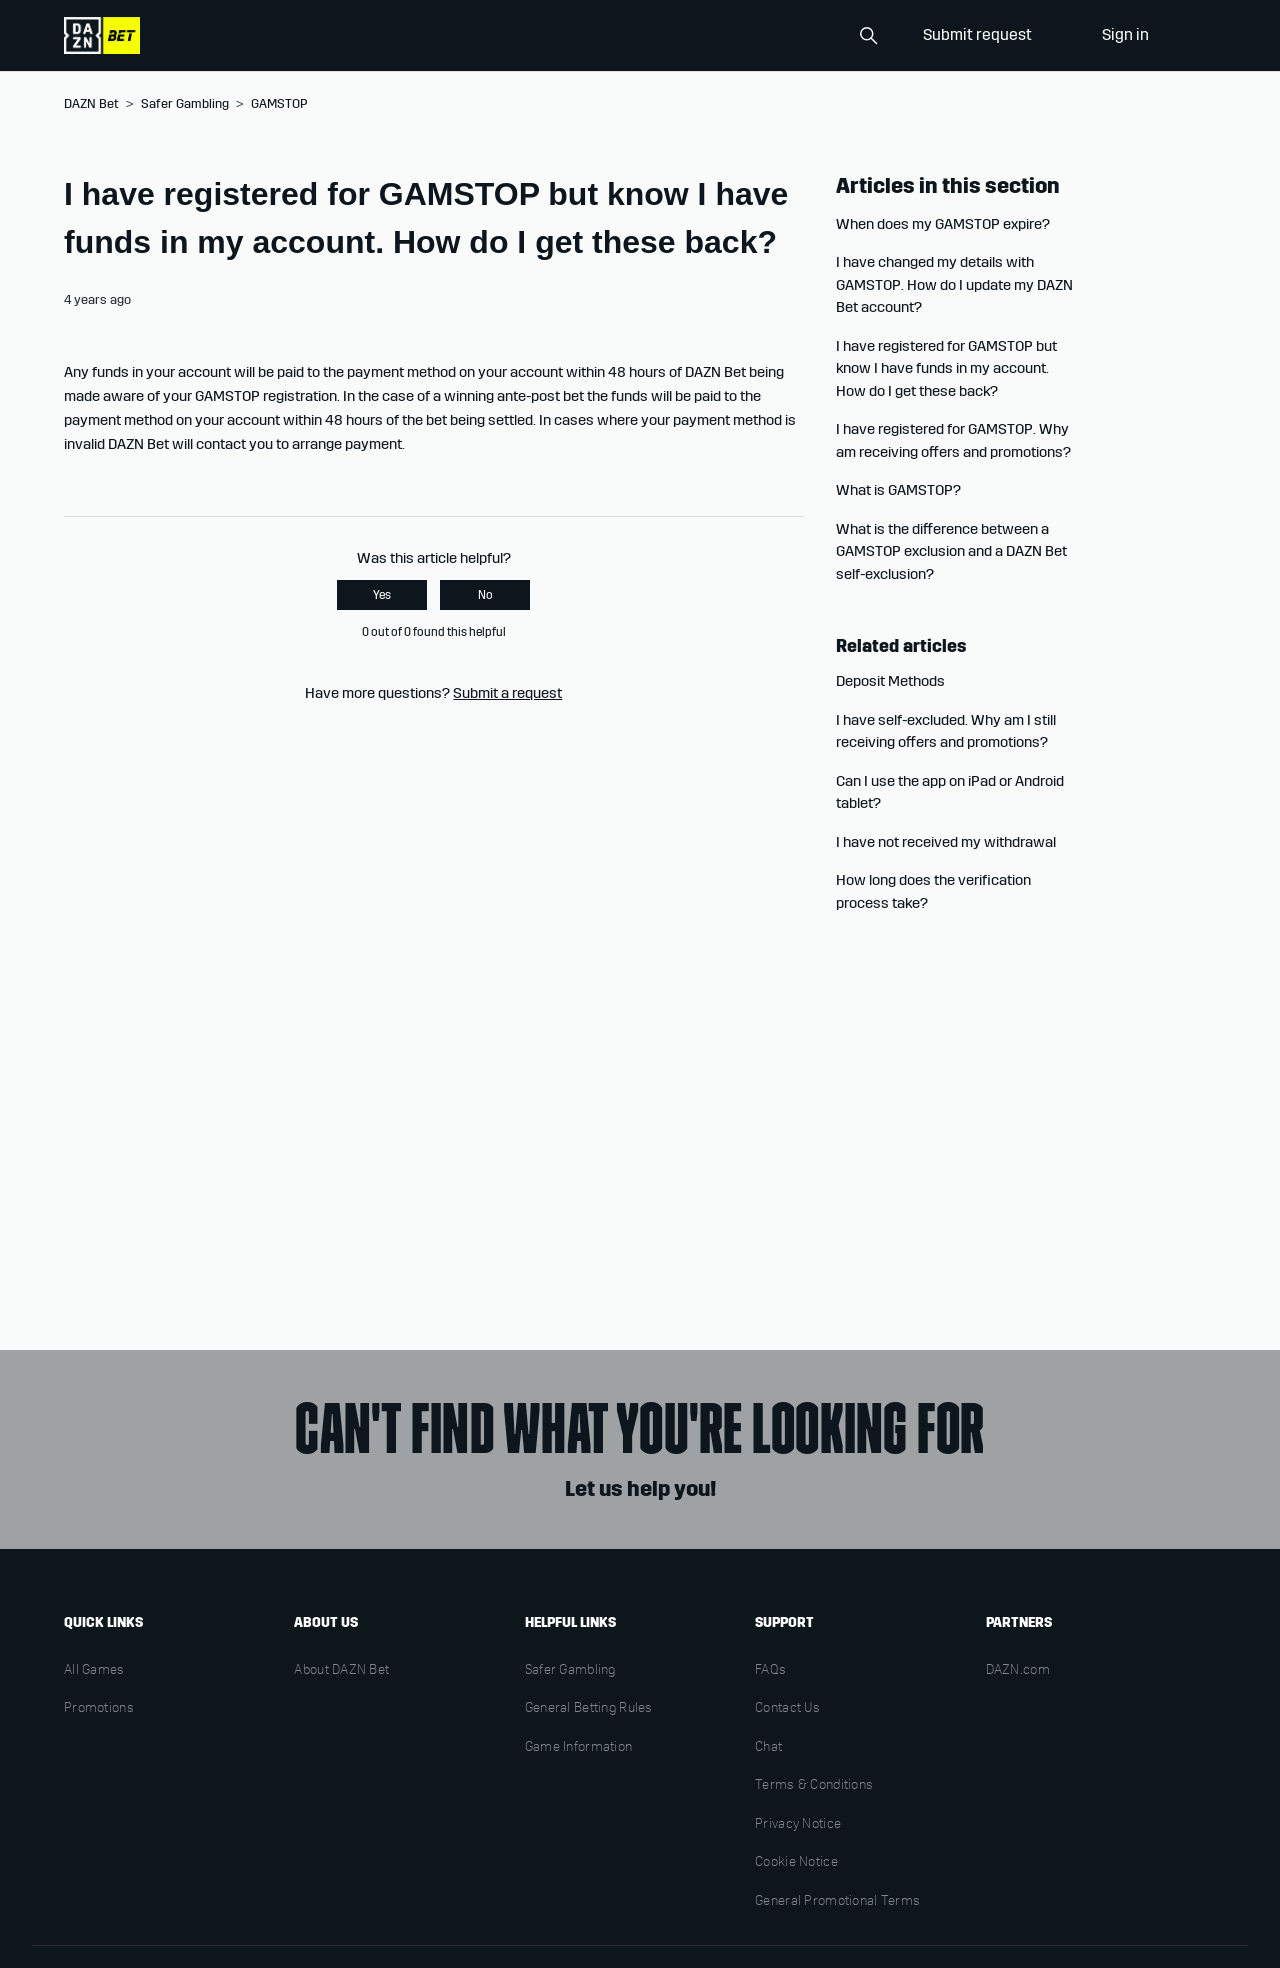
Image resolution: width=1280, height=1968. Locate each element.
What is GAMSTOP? (898, 490)
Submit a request (507, 693)
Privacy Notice (798, 1825)
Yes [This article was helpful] (382, 595)
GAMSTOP (279, 104)
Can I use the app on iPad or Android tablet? (950, 792)
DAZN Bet (91, 104)
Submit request (977, 34)
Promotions (99, 1709)
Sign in (1125, 34)
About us (326, 1622)
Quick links (103, 1622)
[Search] (786, 36)
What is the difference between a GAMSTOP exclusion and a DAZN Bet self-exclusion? (951, 551)
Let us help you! (640, 1489)
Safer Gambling (185, 104)
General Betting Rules (589, 1709)
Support (784, 1622)
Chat (768, 1748)
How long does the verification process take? (933, 891)
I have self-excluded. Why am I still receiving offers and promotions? (946, 731)
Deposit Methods (890, 681)
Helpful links (570, 1622)
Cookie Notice (796, 1863)
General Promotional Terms (837, 1902)
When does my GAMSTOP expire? (943, 224)
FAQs (770, 1671)
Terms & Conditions (814, 1786)
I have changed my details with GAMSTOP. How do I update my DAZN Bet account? (954, 284)
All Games (94, 1671)
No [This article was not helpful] (485, 595)
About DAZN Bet (341, 1671)
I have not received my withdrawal (946, 842)
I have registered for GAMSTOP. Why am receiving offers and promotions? (953, 440)
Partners (1019, 1622)
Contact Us (787, 1709)
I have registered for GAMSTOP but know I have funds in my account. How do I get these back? (946, 368)
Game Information (578, 1748)
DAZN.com (1018, 1671)
